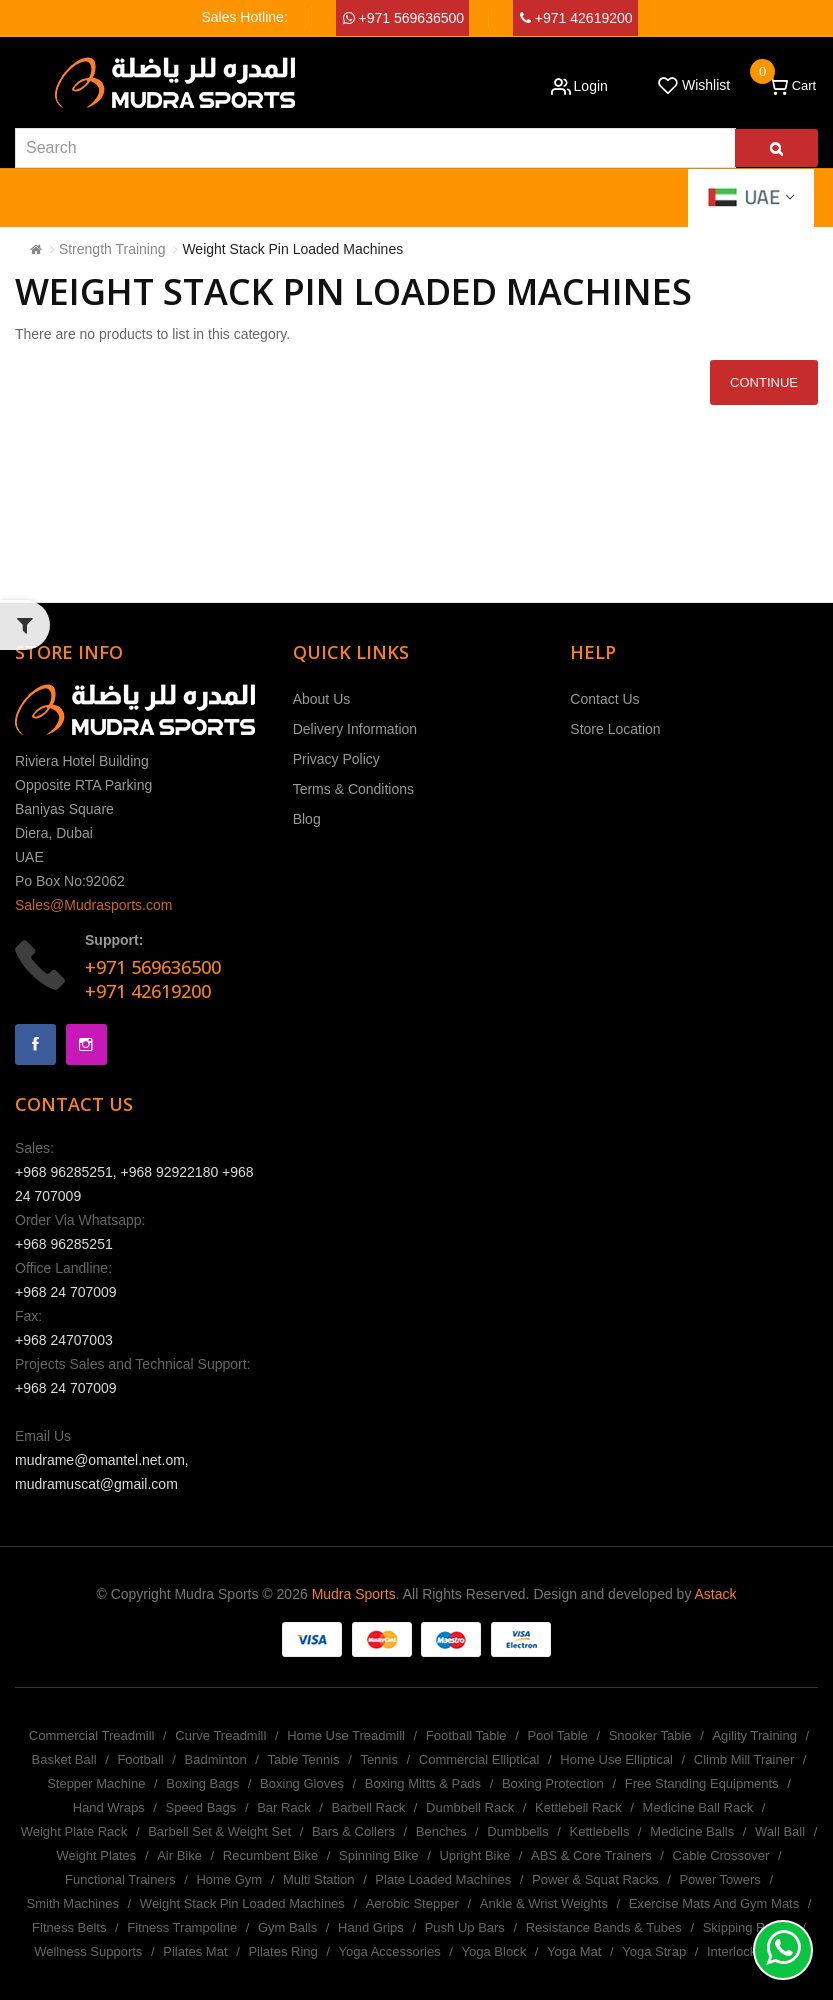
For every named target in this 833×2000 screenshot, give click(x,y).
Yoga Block (494, 1951)
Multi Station (319, 1879)
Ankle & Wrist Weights (544, 1903)
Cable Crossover (721, 1855)
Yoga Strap (654, 1951)
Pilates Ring (282, 1951)
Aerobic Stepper (412, 1903)
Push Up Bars (465, 1927)
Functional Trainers (120, 1879)
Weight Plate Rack (74, 1831)
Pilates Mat (195, 1951)
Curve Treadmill (220, 1735)
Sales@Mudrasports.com (93, 905)
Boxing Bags (202, 1783)
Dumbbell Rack (470, 1807)
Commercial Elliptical (479, 1759)
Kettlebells (600, 1831)
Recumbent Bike (270, 1855)
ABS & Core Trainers (591, 1855)
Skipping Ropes (748, 1927)
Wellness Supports (88, 1951)
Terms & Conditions (353, 789)
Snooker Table (650, 1735)
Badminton (216, 1759)
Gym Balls (287, 1927)
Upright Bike (474, 1855)
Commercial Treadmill (92, 1735)
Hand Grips (371, 1927)
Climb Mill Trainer (744, 1759)
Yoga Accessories (390, 1951)
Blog (307, 819)
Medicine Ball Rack (698, 1807)
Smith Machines (73, 1903)
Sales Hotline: (244, 17)
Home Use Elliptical (616, 1759)
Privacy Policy (336, 759)
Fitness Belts (69, 1927)
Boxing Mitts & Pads (423, 1783)
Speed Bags (200, 1807)
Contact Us (604, 699)
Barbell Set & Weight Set (219, 1831)
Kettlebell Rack (578, 1807)
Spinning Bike (379, 1855)
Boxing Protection (553, 1783)
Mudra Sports (354, 1594)
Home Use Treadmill (346, 1735)
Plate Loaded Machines (443, 1879)
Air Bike (179, 1855)
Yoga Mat (574, 1951)
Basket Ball (64, 1759)
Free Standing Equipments (702, 1783)
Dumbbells (517, 1831)
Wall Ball (780, 1831)
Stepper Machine (96, 1783)
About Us (322, 699)
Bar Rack (283, 1807)
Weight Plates (96, 1855)
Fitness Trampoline (182, 1927)
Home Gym (229, 1879)
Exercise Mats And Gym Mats (714, 1903)
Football (140, 1759)
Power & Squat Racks (595, 1879)
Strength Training (112, 249)
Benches (441, 1831)
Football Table (466, 1735)
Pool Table (557, 1735)
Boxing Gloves (302, 1783)
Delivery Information (355, 729)
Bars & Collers (353, 1831)
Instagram (86, 1044)
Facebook (35, 1044)
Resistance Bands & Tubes (604, 1927)
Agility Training (754, 1735)
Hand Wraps (109, 1807)
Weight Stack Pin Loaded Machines (292, 249)
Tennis (379, 1759)
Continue (764, 382)
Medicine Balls (692, 1831)
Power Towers (719, 1879)
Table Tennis (304, 1759)
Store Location (615, 729)
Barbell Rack (368, 1807)
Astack (716, 1594)
